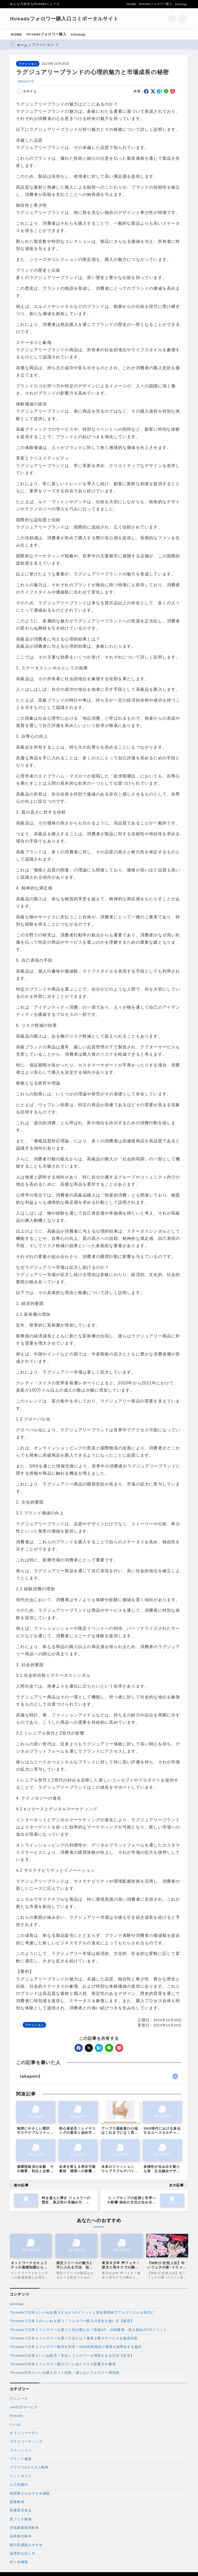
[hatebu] (159, 91)
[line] (166, 91)
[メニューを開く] (183, 18)
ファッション (27, 63)
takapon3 (26, 81)
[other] (175, 2076)
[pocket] (172, 91)
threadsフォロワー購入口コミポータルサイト (64, 18)
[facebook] (146, 91)
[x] (153, 91)
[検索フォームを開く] (172, 18)
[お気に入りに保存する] (26, 91)
